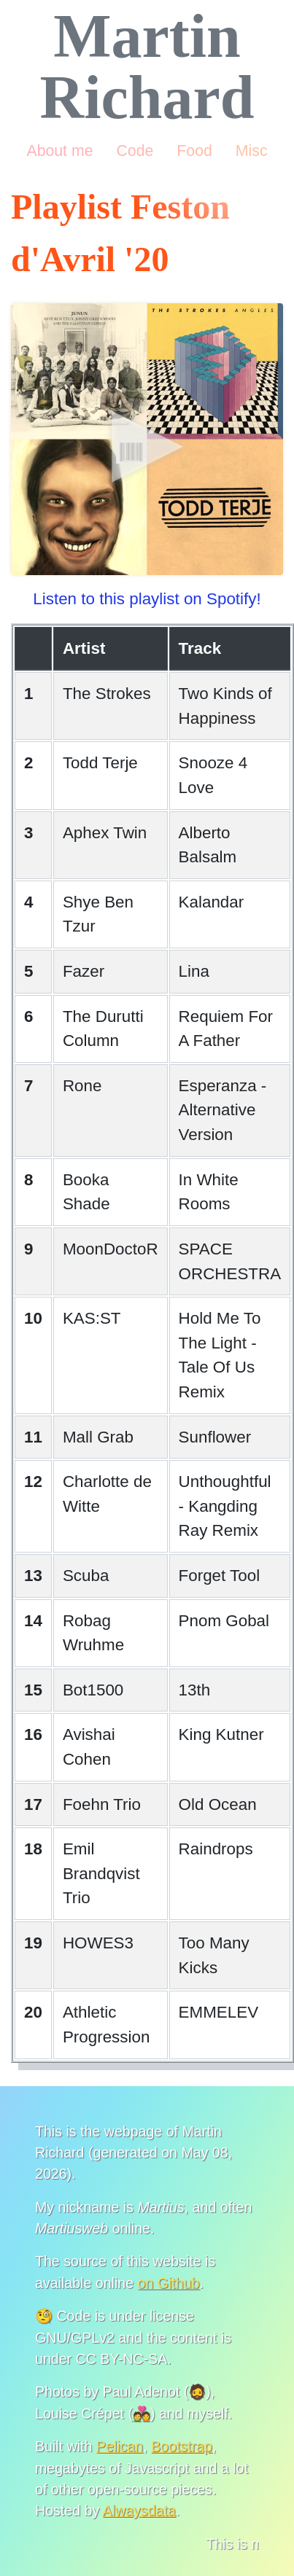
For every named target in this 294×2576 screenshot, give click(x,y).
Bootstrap (181, 2446)
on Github (169, 2283)
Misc (252, 151)
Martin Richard (147, 66)
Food (194, 151)
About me (59, 151)
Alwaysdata (139, 2510)
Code (134, 151)
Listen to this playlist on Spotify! (146, 599)
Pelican (119, 2446)
